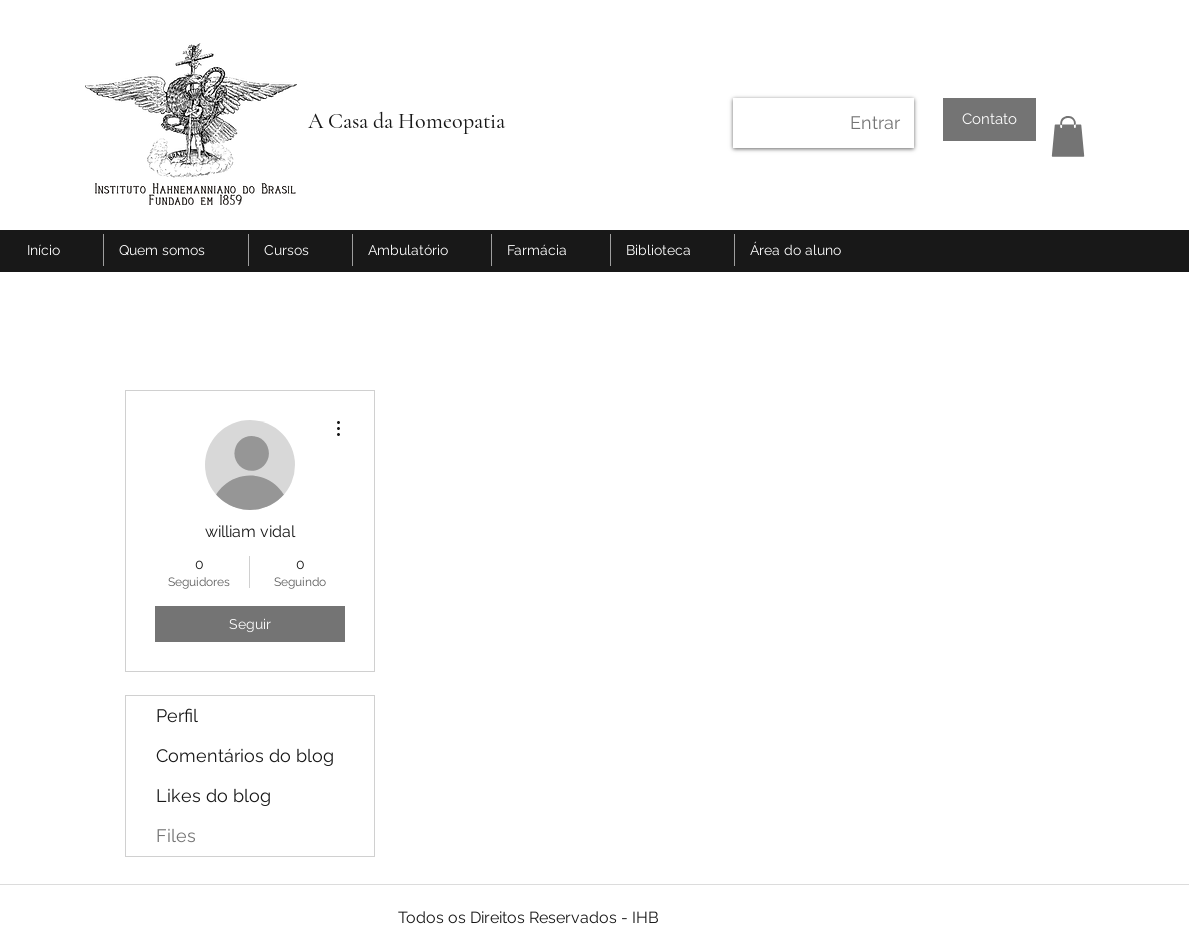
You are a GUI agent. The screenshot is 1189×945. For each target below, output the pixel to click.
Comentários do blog (245, 755)
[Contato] (989, 119)
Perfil (177, 715)
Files (176, 835)
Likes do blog (213, 795)
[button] (1068, 136)
